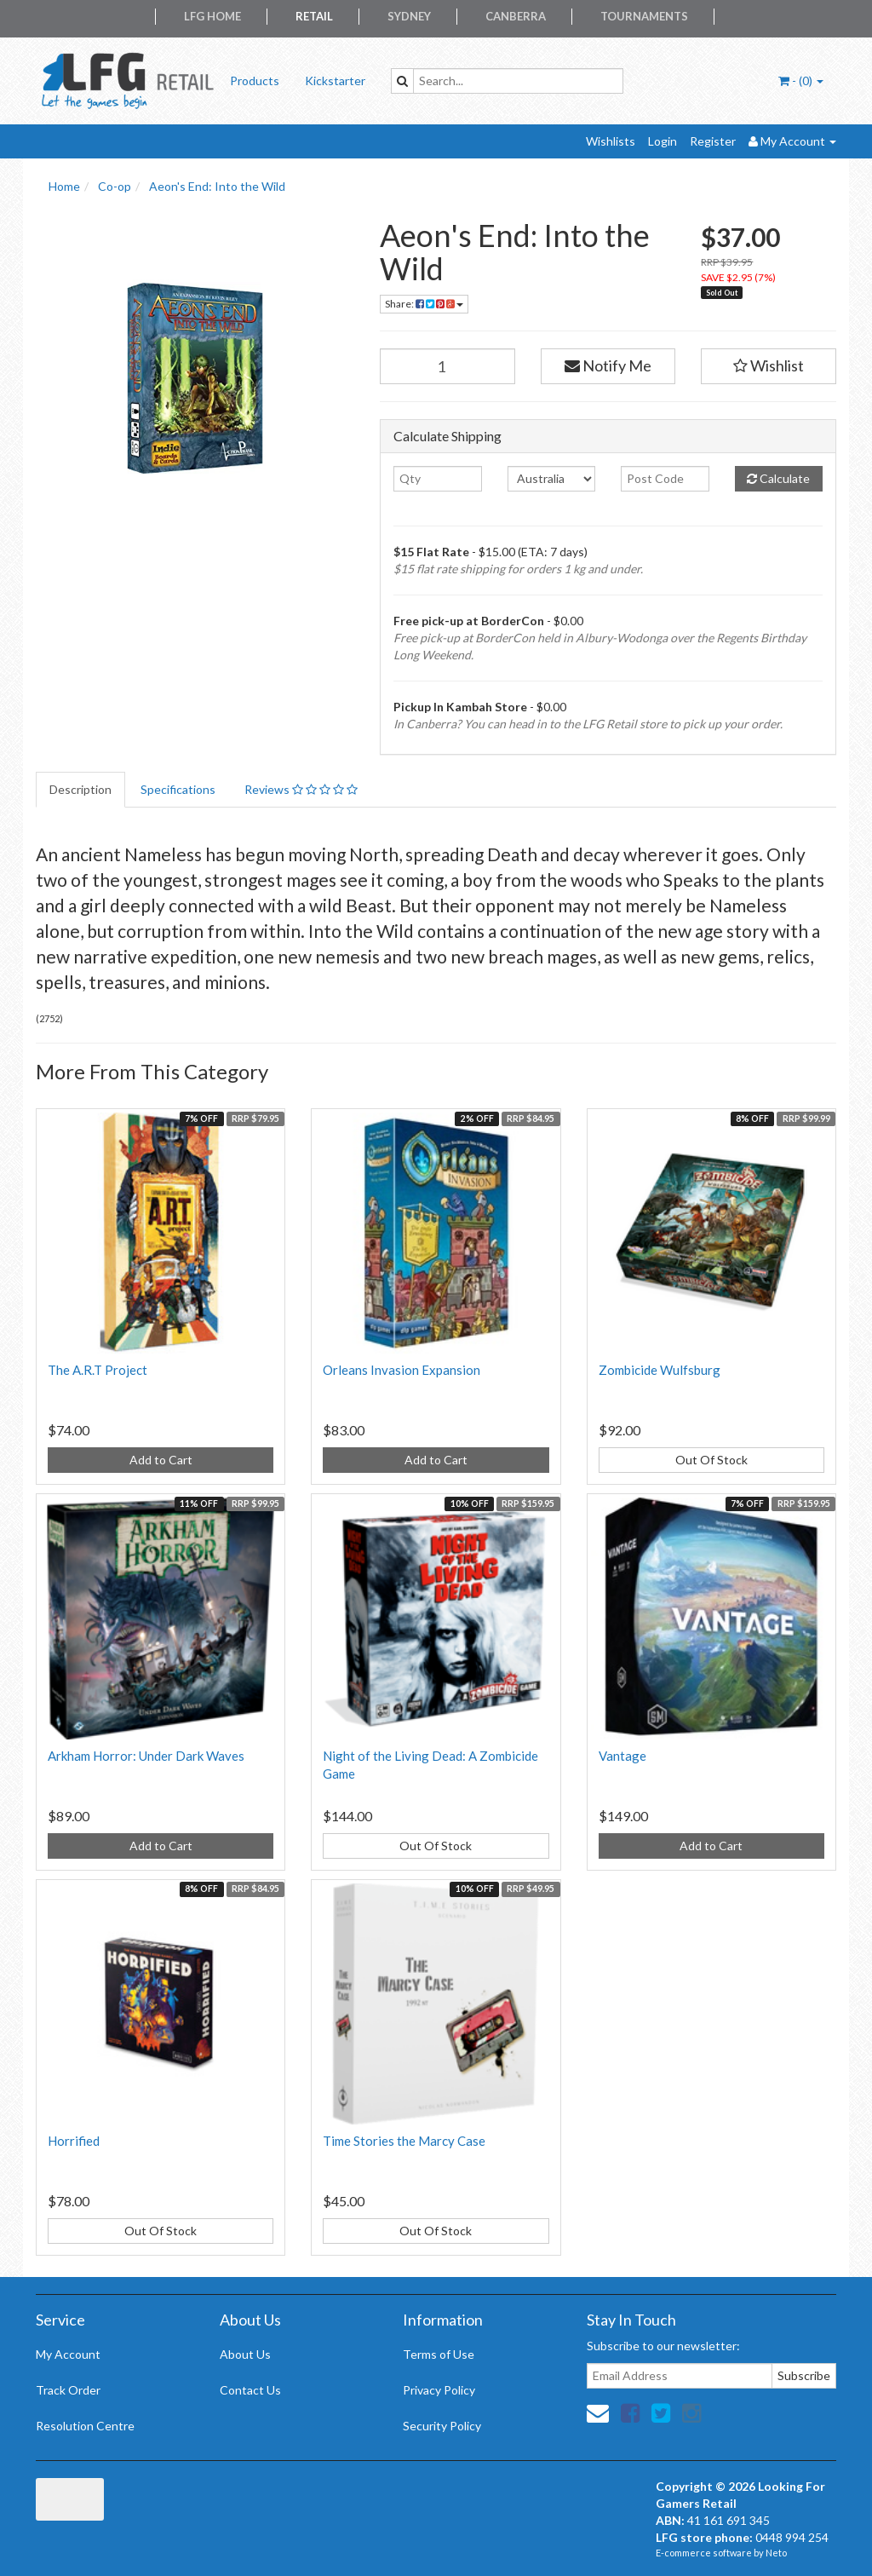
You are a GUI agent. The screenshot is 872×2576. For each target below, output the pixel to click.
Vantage (622, 1755)
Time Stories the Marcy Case (404, 2140)
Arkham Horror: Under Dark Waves (146, 1755)
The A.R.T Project (97, 1369)
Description (80, 789)
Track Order (68, 2390)
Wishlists (610, 141)
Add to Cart (160, 1459)
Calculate (778, 478)
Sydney (409, 16)
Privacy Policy (439, 2390)
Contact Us (250, 2390)
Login (662, 141)
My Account (68, 2354)
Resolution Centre (85, 2425)
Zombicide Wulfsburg (659, 1369)
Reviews (301, 789)
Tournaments (644, 16)
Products (254, 80)
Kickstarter (335, 80)
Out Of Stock (711, 1459)
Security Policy (442, 2425)
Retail (314, 16)
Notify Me (608, 365)
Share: (424, 303)
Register (713, 141)
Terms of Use (438, 2354)
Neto (776, 2552)
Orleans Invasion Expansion (401, 1369)
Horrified (74, 2140)
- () (800, 80)
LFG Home (212, 16)
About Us (245, 2354)
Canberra (515, 16)
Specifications (178, 789)
